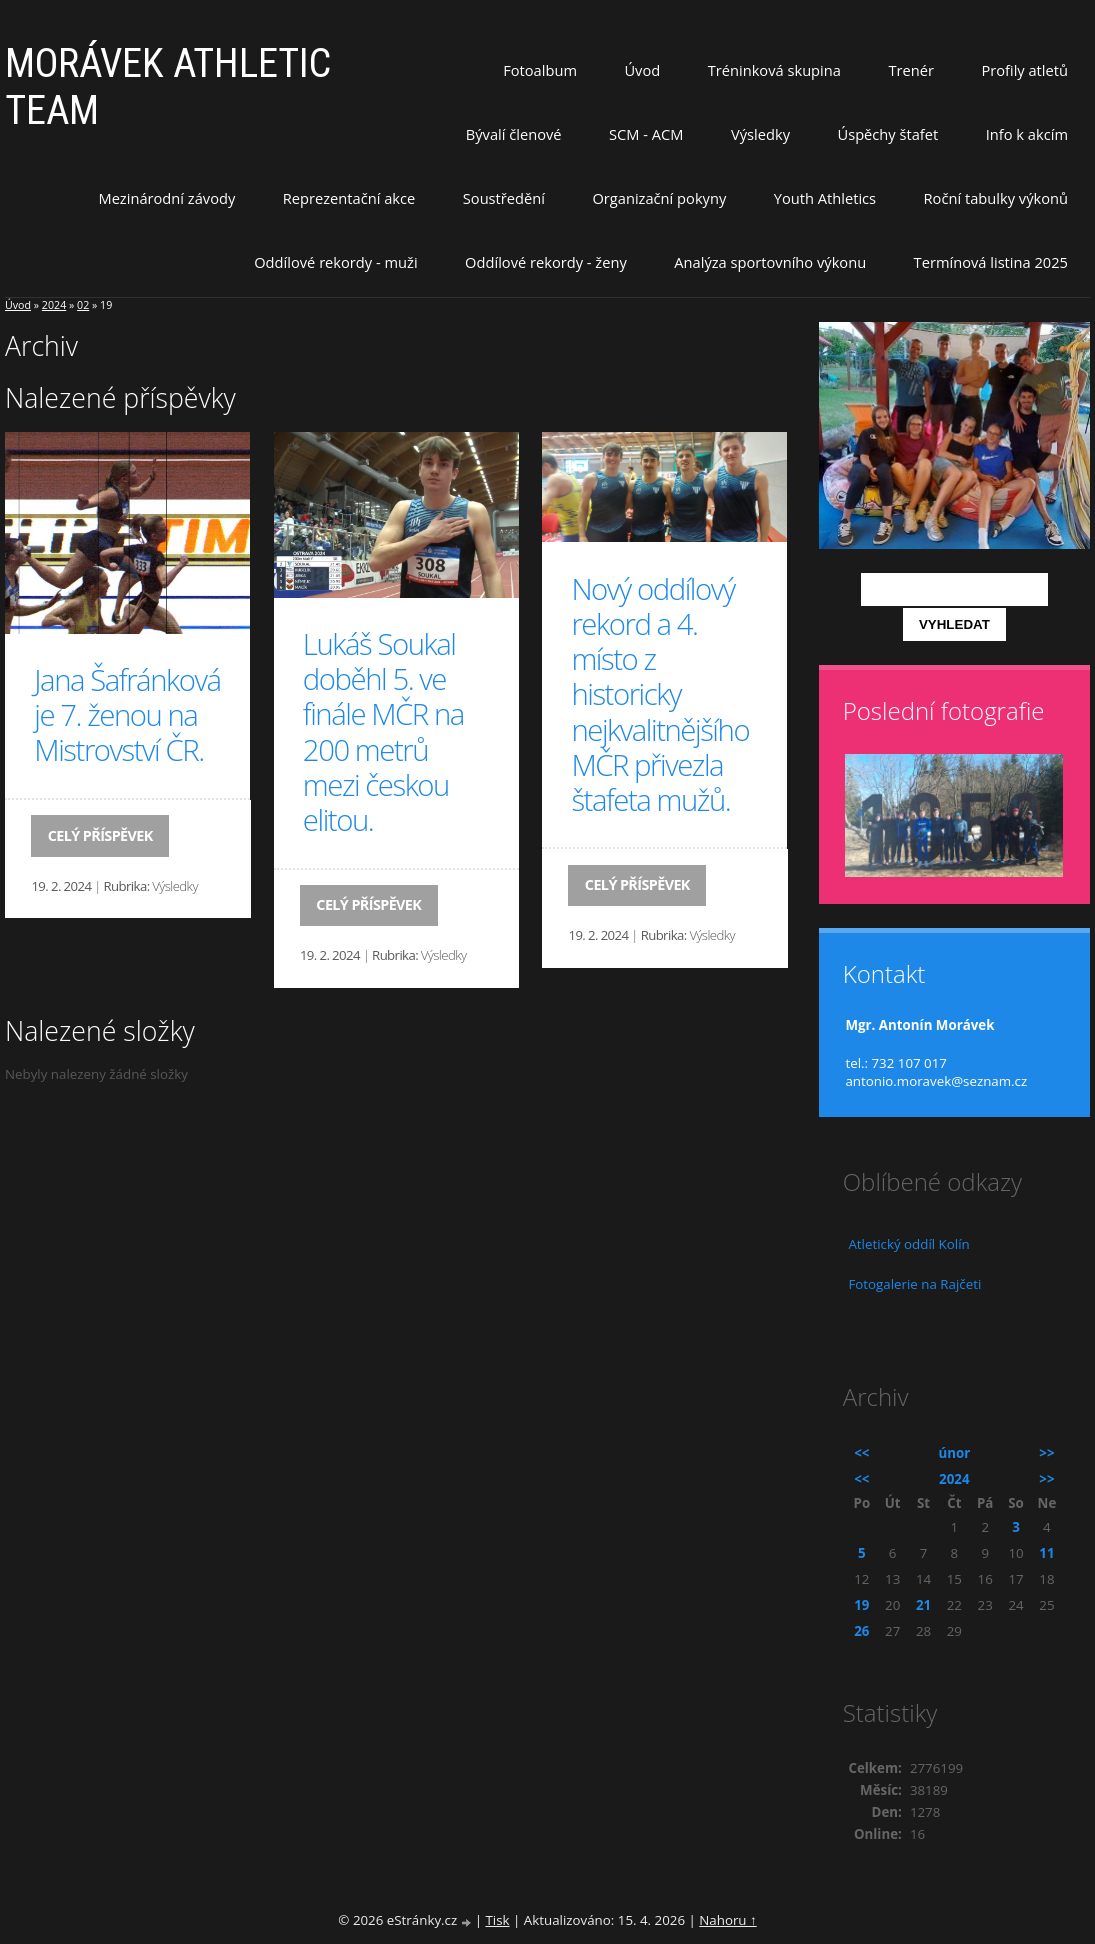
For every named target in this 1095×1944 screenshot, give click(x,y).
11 (1046, 1553)
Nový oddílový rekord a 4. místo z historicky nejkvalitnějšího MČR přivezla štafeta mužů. (660, 694)
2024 (54, 305)
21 (923, 1605)
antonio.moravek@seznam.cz (936, 1081)
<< (861, 1453)
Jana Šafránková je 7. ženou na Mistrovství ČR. (127, 715)
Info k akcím (1027, 134)
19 (861, 1605)
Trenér (911, 70)
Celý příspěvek (100, 835)
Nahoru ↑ (727, 1920)
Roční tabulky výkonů (996, 198)
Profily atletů (1024, 70)
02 (83, 305)
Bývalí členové (514, 134)
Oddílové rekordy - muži (335, 262)
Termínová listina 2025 (991, 262)
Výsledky (760, 134)
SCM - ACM (646, 134)
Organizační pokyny (659, 198)
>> (1046, 1453)
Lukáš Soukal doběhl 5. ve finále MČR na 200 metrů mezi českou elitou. (383, 732)
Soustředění (504, 198)
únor (954, 1453)
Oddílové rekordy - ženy (546, 262)
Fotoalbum (540, 70)
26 (861, 1631)
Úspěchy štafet (887, 134)
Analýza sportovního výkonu (770, 262)
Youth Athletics (825, 198)
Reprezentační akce (349, 198)
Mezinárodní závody (166, 198)
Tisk (497, 1920)
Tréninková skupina (774, 70)
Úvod (642, 70)
